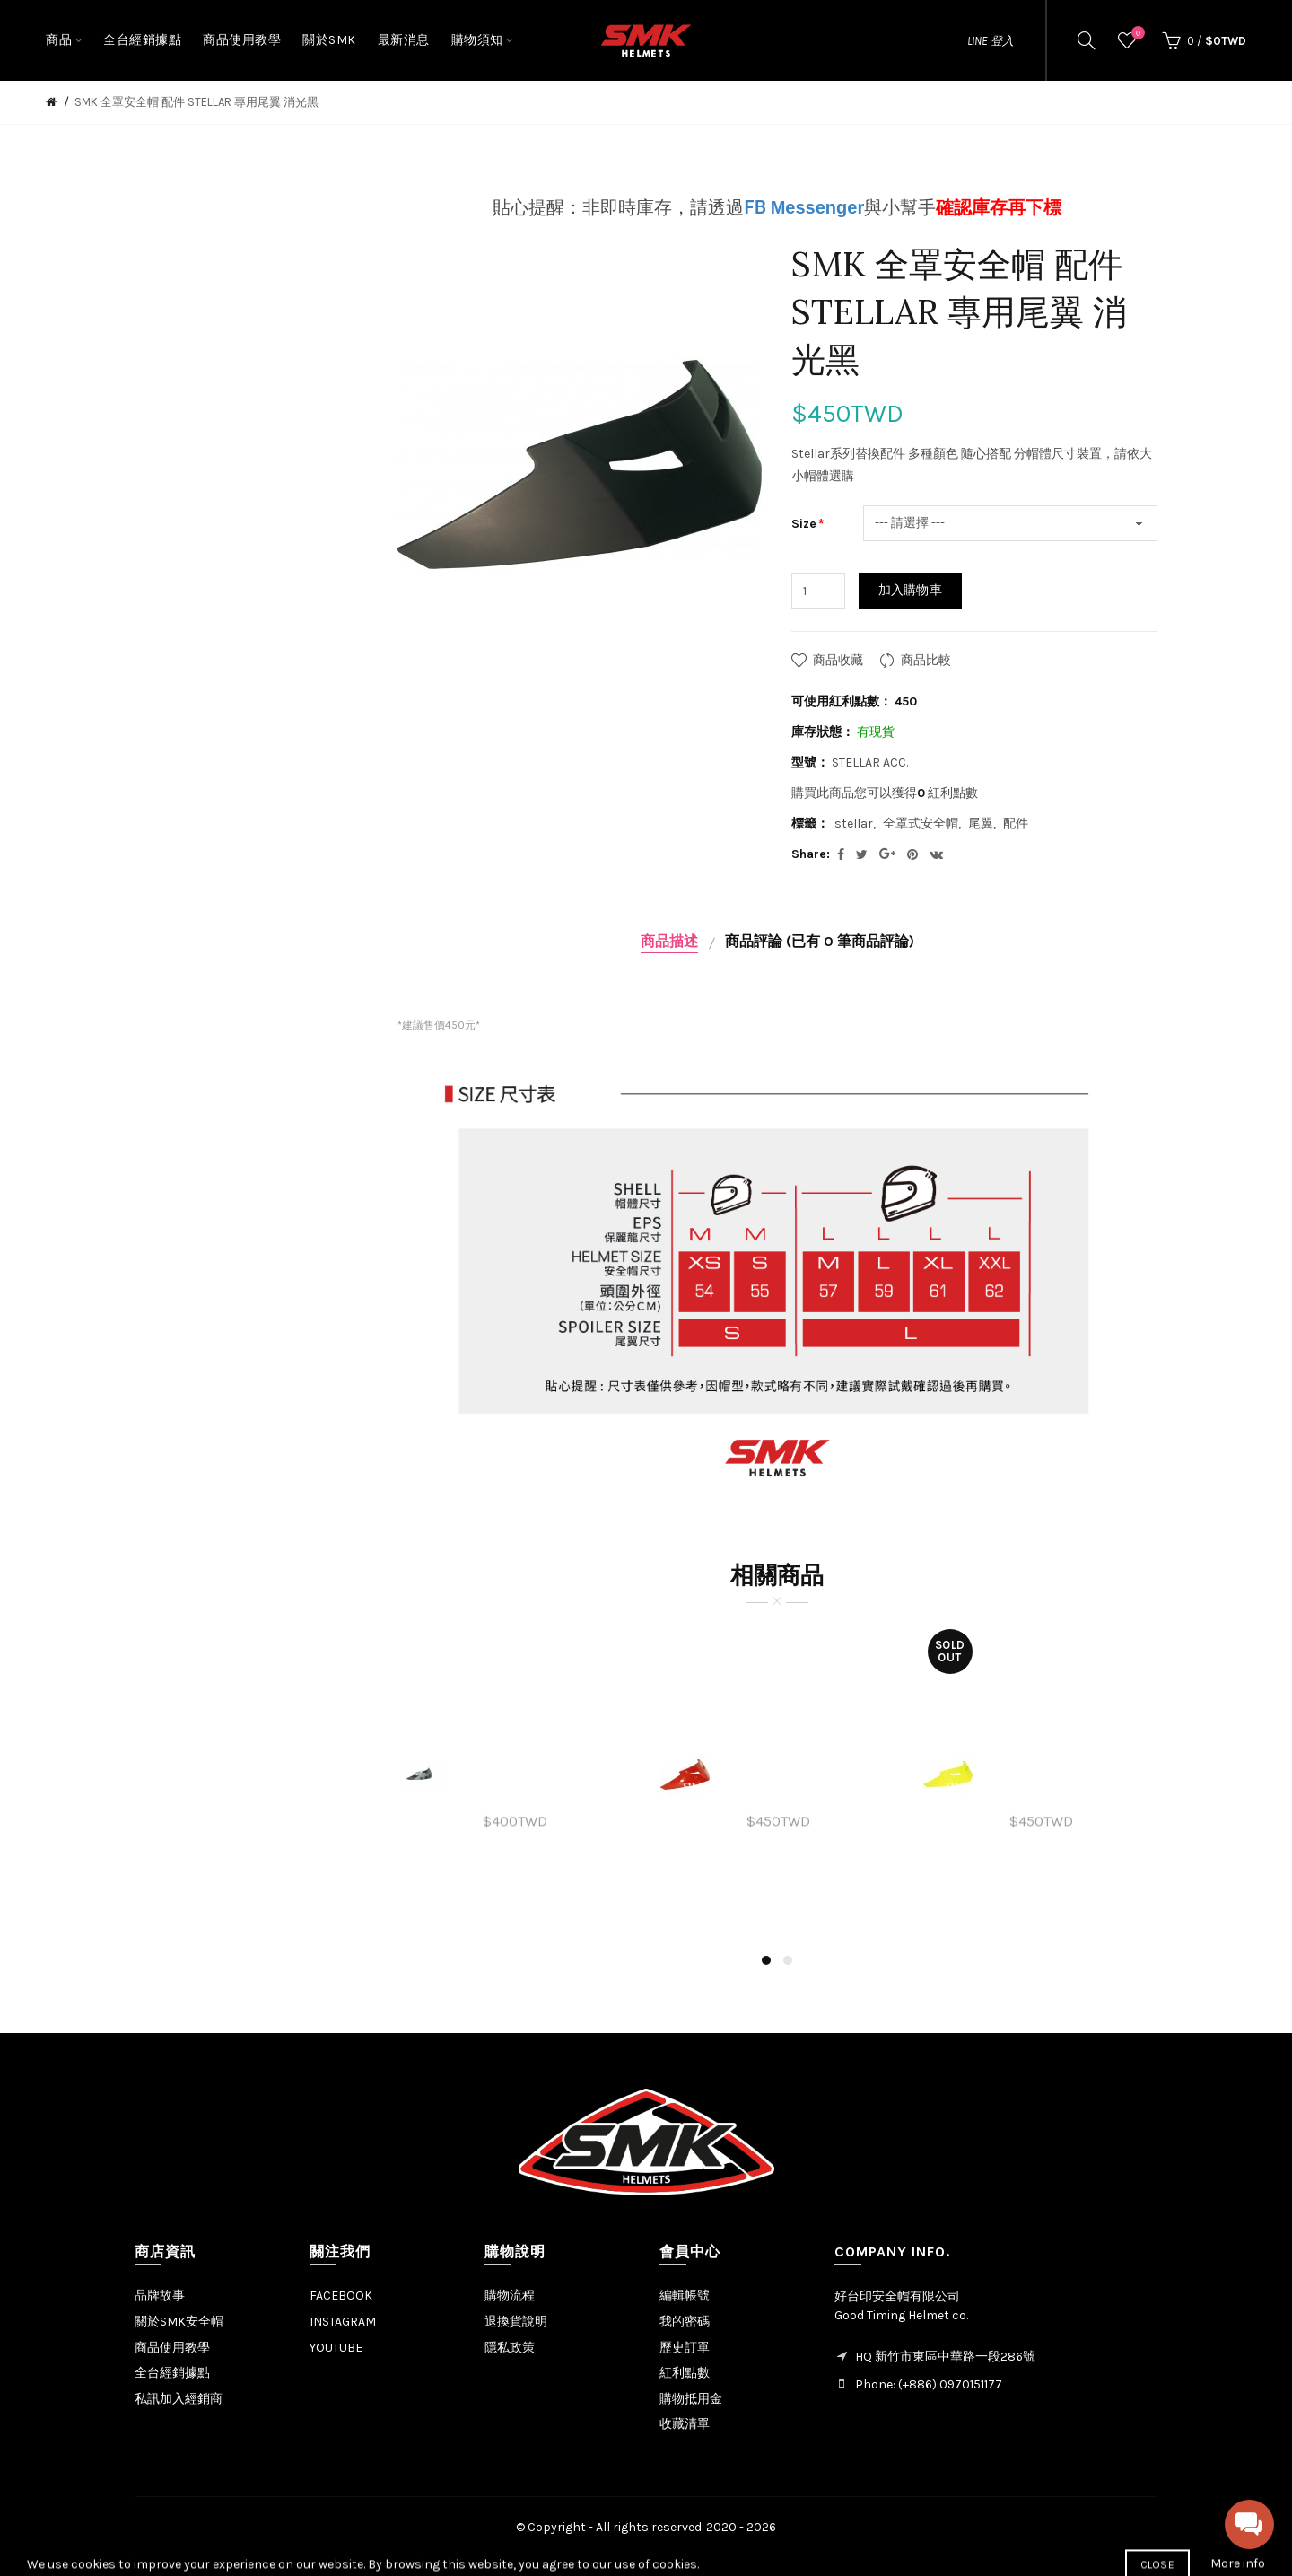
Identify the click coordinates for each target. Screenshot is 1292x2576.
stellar (853, 823)
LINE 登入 (990, 41)
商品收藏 (838, 660)
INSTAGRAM (343, 2321)
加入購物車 (910, 590)
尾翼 (980, 823)
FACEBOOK (341, 2295)
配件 (1015, 823)
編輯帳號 (684, 2295)
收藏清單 (684, 2423)
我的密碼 (684, 2321)
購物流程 (509, 2295)
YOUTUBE (336, 2347)
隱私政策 (509, 2347)
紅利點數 (684, 2372)
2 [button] (787, 1960)
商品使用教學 (172, 2347)
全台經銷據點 (172, 2372)
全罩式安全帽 (920, 823)
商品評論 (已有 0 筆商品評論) (819, 941)
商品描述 (669, 941)
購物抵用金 (690, 2398)
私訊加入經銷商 (179, 2398)
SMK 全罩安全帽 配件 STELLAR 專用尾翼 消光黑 (196, 102)
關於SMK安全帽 (179, 2321)
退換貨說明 (515, 2321)
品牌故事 (160, 2295)
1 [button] (766, 1960)
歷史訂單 (684, 2347)
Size (803, 523)
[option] (515, 1774)
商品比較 (926, 660)
